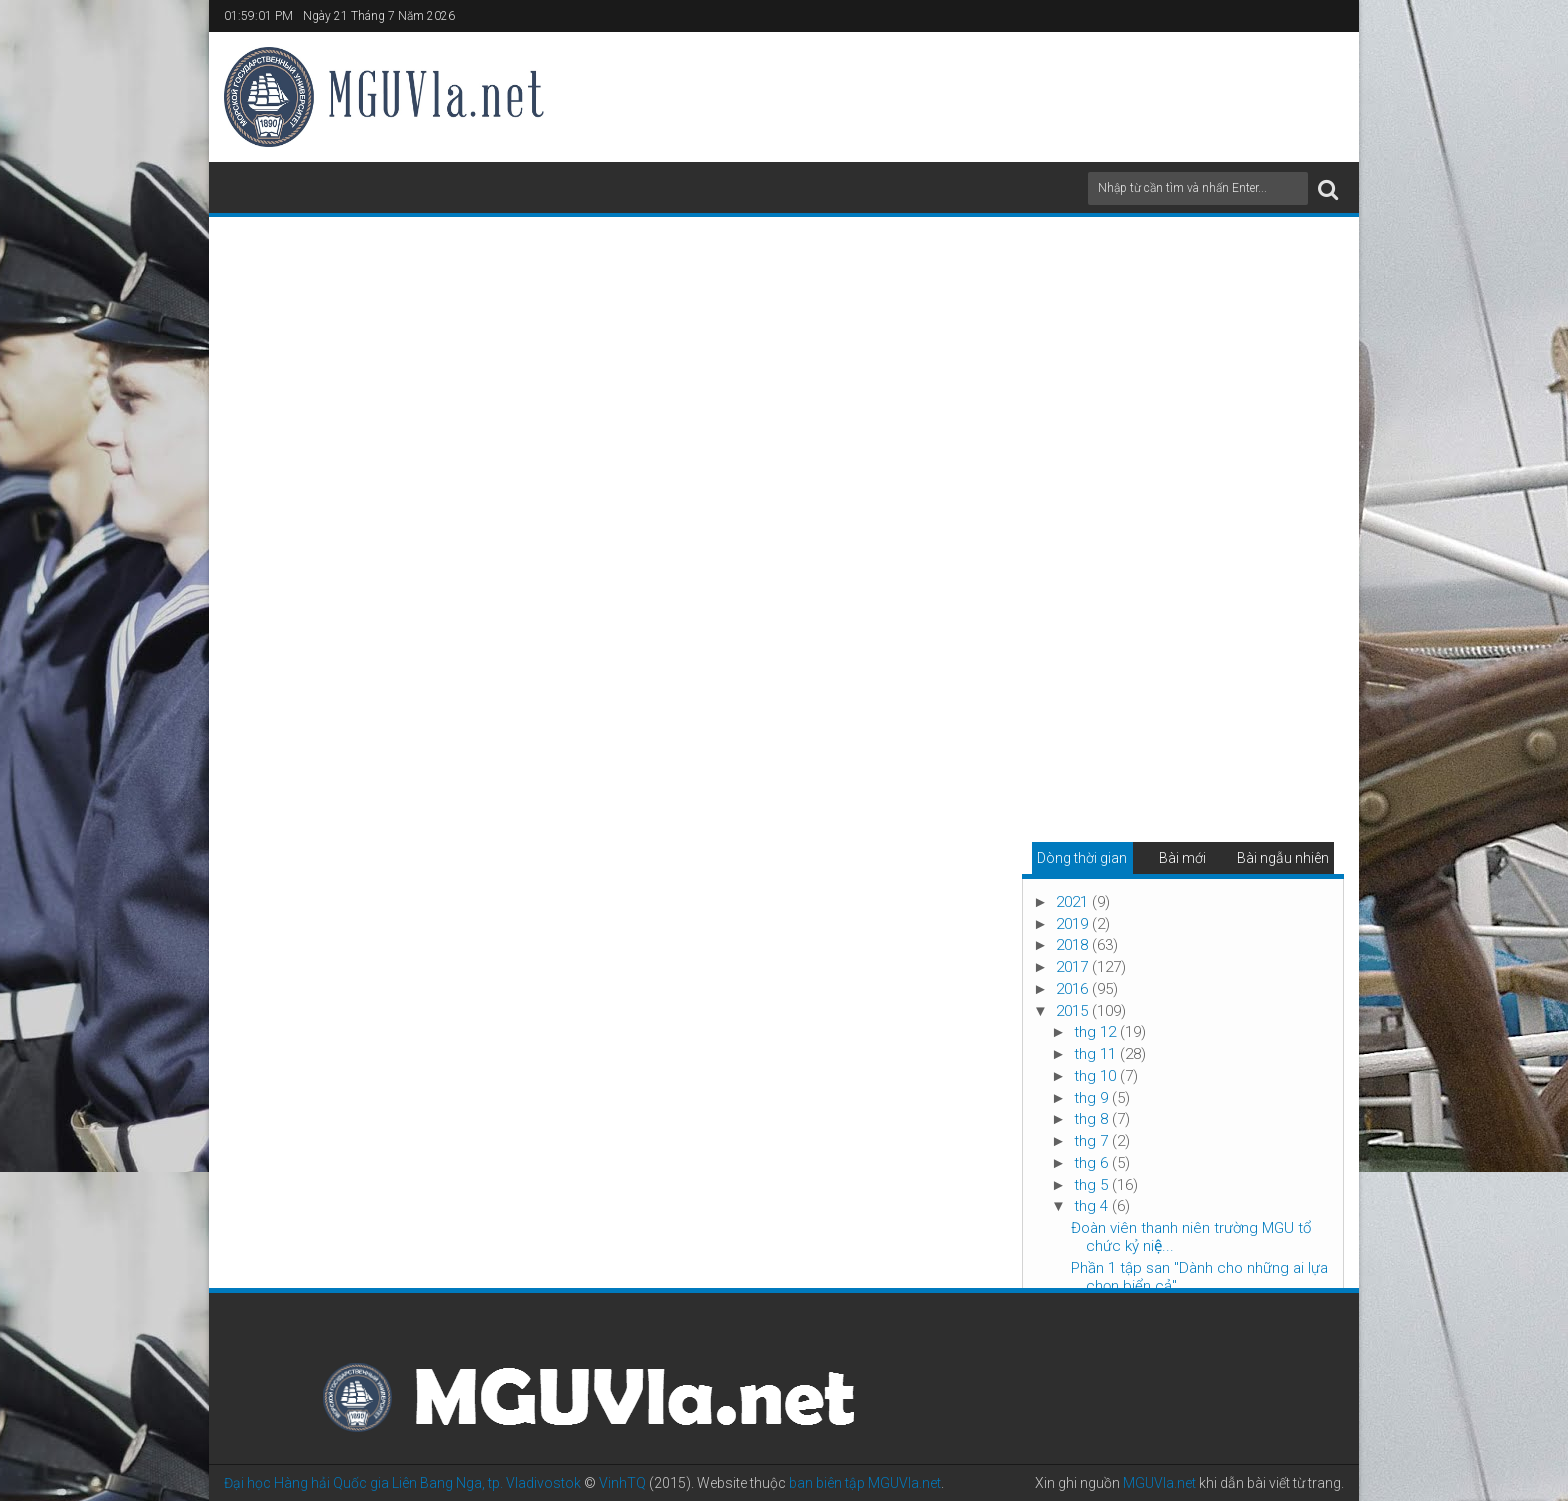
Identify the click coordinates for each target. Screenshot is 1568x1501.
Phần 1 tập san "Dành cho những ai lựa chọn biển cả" (1199, 1277)
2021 (1074, 902)
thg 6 (1093, 1163)
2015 (1074, 1011)
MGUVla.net (1159, 1483)
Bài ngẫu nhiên (1283, 858)
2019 (1074, 924)
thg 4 (1093, 1206)
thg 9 (1093, 1098)
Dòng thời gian (1082, 858)
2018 (1074, 945)
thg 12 (1097, 1032)
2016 (1074, 989)
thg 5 (1093, 1185)
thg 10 (1097, 1076)
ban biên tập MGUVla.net (865, 1483)
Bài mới (1182, 858)
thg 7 (1093, 1141)
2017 (1074, 967)
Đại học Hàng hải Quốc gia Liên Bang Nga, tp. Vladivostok (402, 1483)
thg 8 (1093, 1119)
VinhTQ (622, 1483)
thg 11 (1097, 1054)
